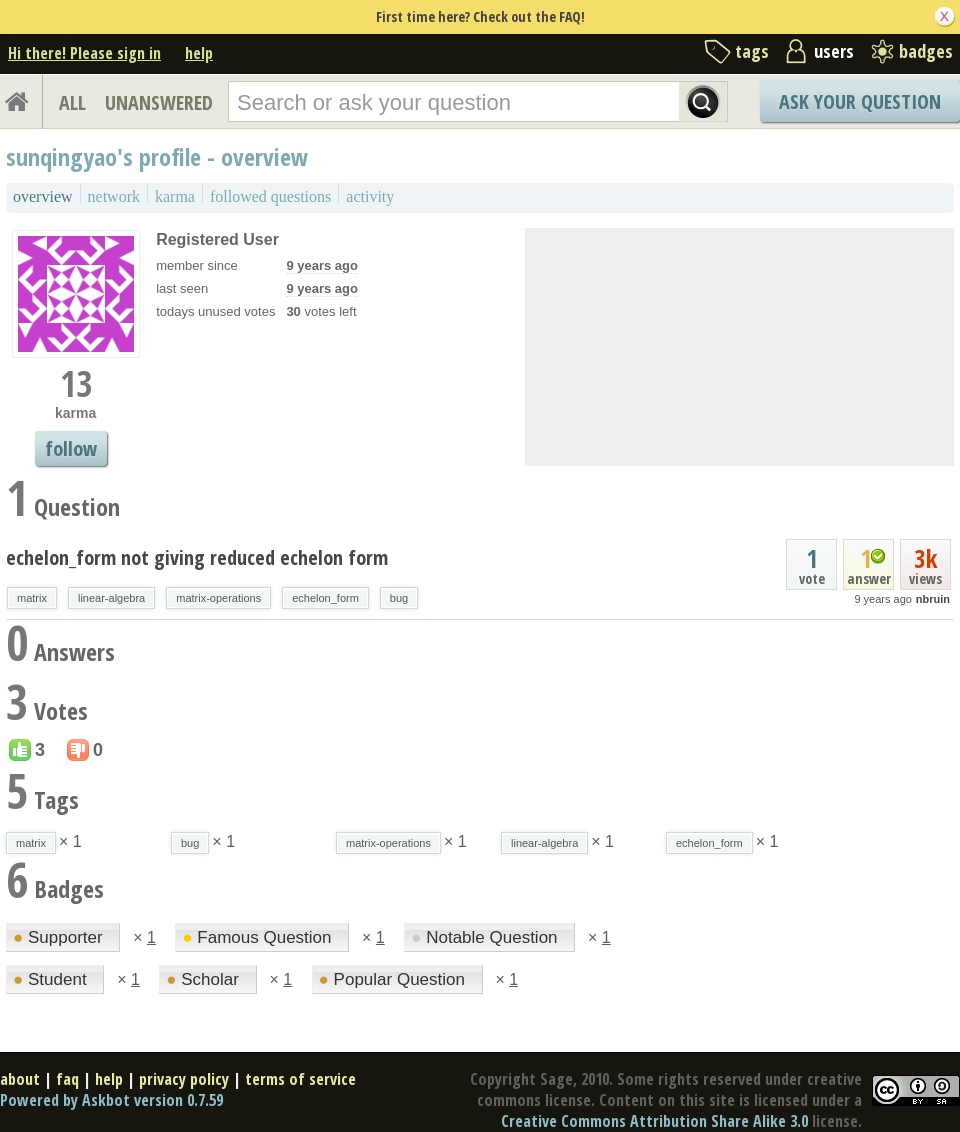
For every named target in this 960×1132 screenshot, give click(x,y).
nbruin (933, 599)
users (834, 51)
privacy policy (184, 1079)
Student (52, 979)
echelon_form (325, 598)
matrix (32, 598)
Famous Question (259, 937)
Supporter (60, 937)
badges (926, 51)
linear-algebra (111, 598)
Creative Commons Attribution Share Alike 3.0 (654, 1121)
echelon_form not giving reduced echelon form (197, 557)
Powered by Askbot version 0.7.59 (111, 1100)
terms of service (300, 1079)
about (20, 1079)
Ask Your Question (860, 101)
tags (752, 51)
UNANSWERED (159, 102)
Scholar (204, 979)
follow (71, 448)
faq (67, 1079)
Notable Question (486, 937)
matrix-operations (218, 598)
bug (399, 598)
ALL (72, 102)
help (199, 53)
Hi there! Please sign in (84, 53)
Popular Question (394, 979)
